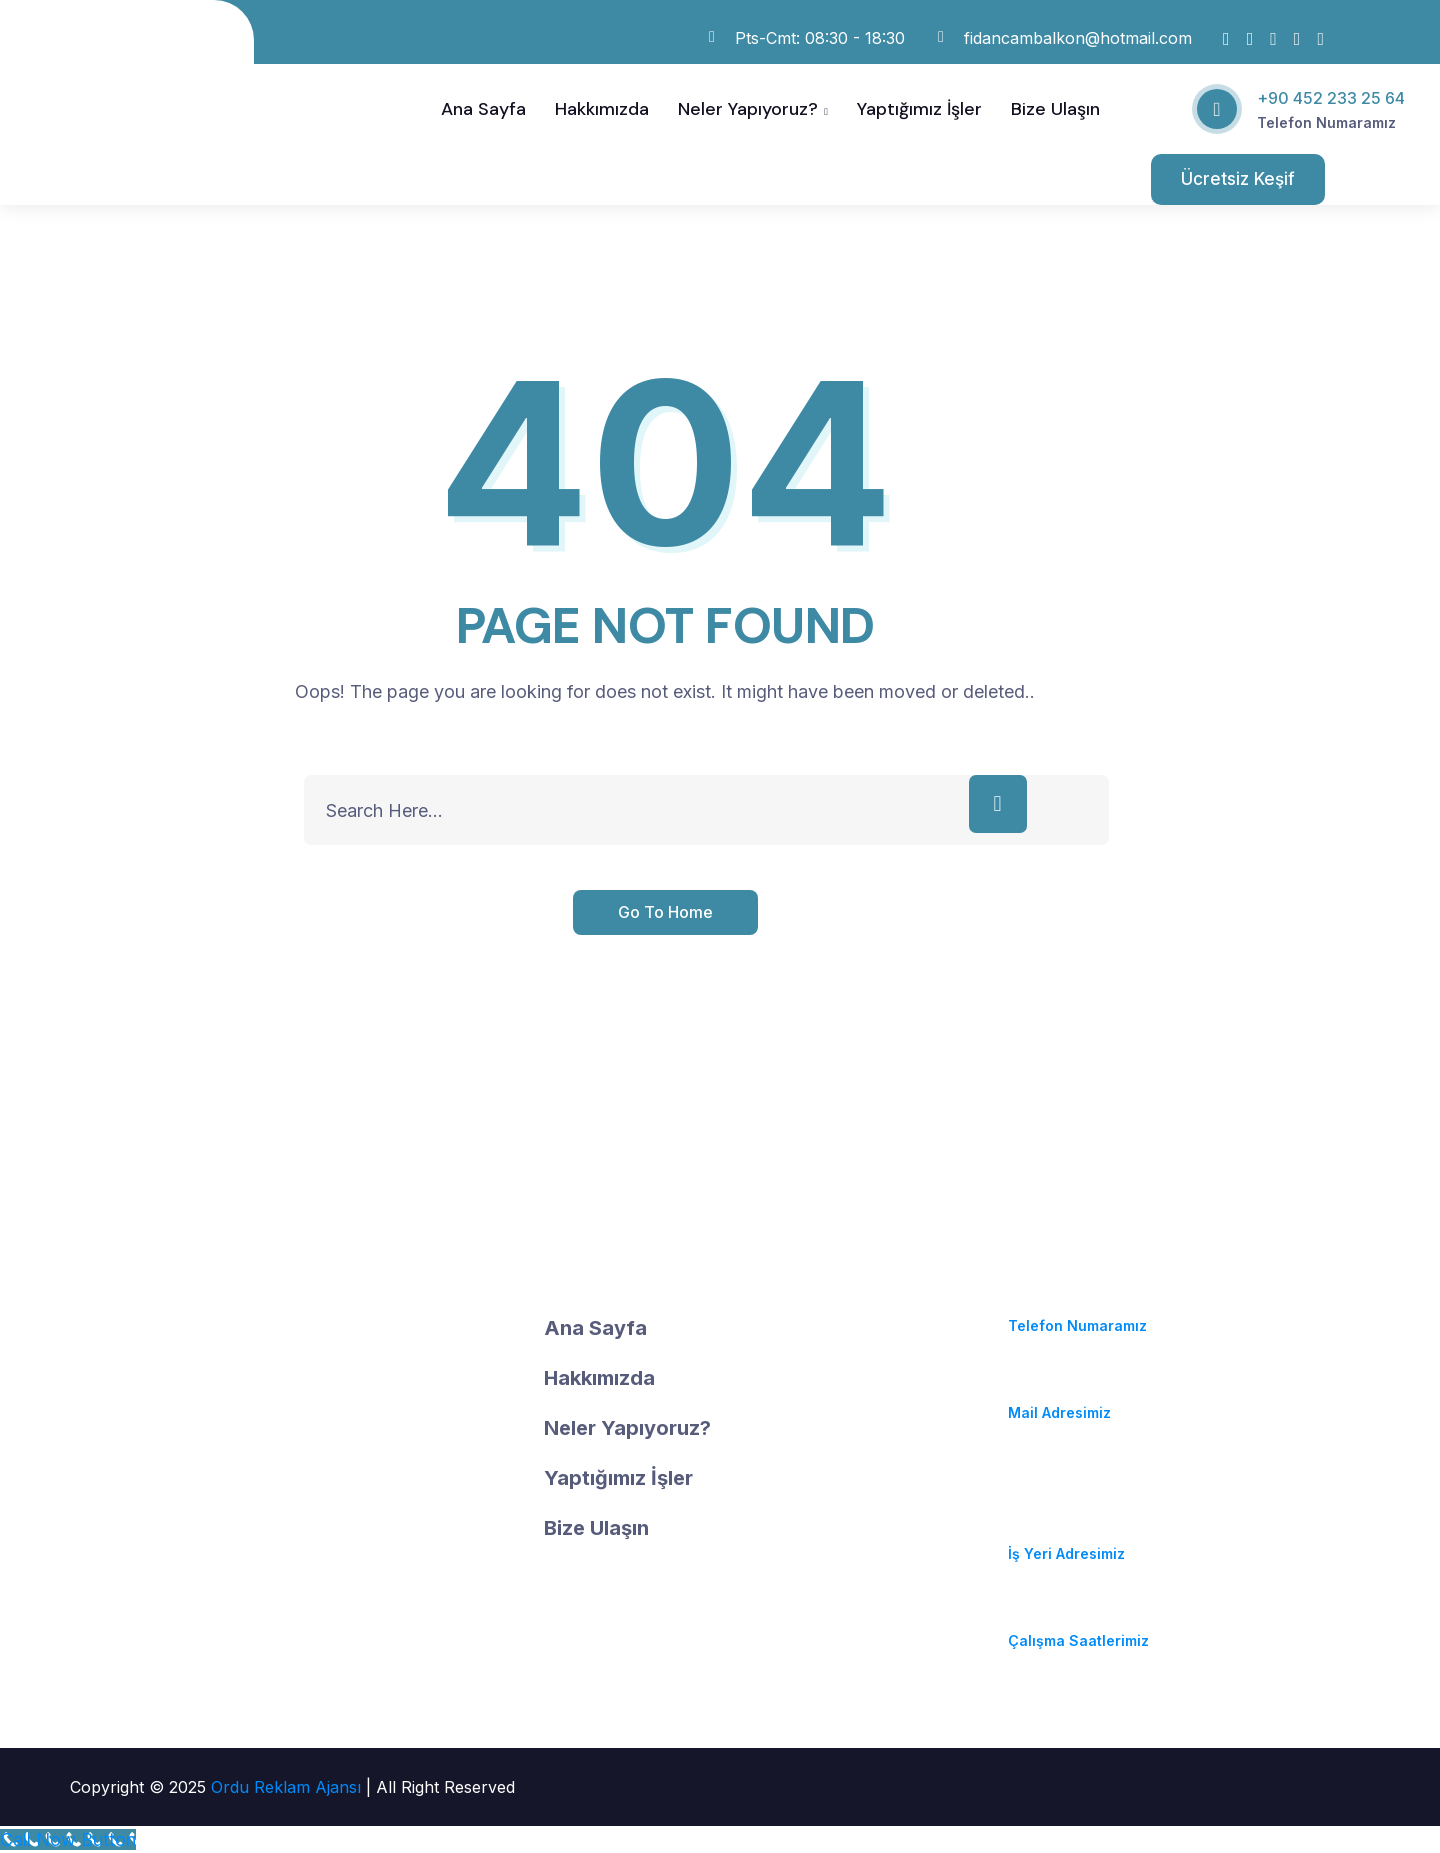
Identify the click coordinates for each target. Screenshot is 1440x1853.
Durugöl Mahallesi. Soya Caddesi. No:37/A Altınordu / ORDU (1096, 1502)
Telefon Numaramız (1326, 122)
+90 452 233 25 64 (1331, 98)
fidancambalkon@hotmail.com (1119, 1388)
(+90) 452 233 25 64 (1082, 1301)
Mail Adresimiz (1059, 1412)
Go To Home (665, 912)
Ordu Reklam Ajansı (288, 1787)
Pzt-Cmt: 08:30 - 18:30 (1089, 1616)
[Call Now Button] (68, 1839)
